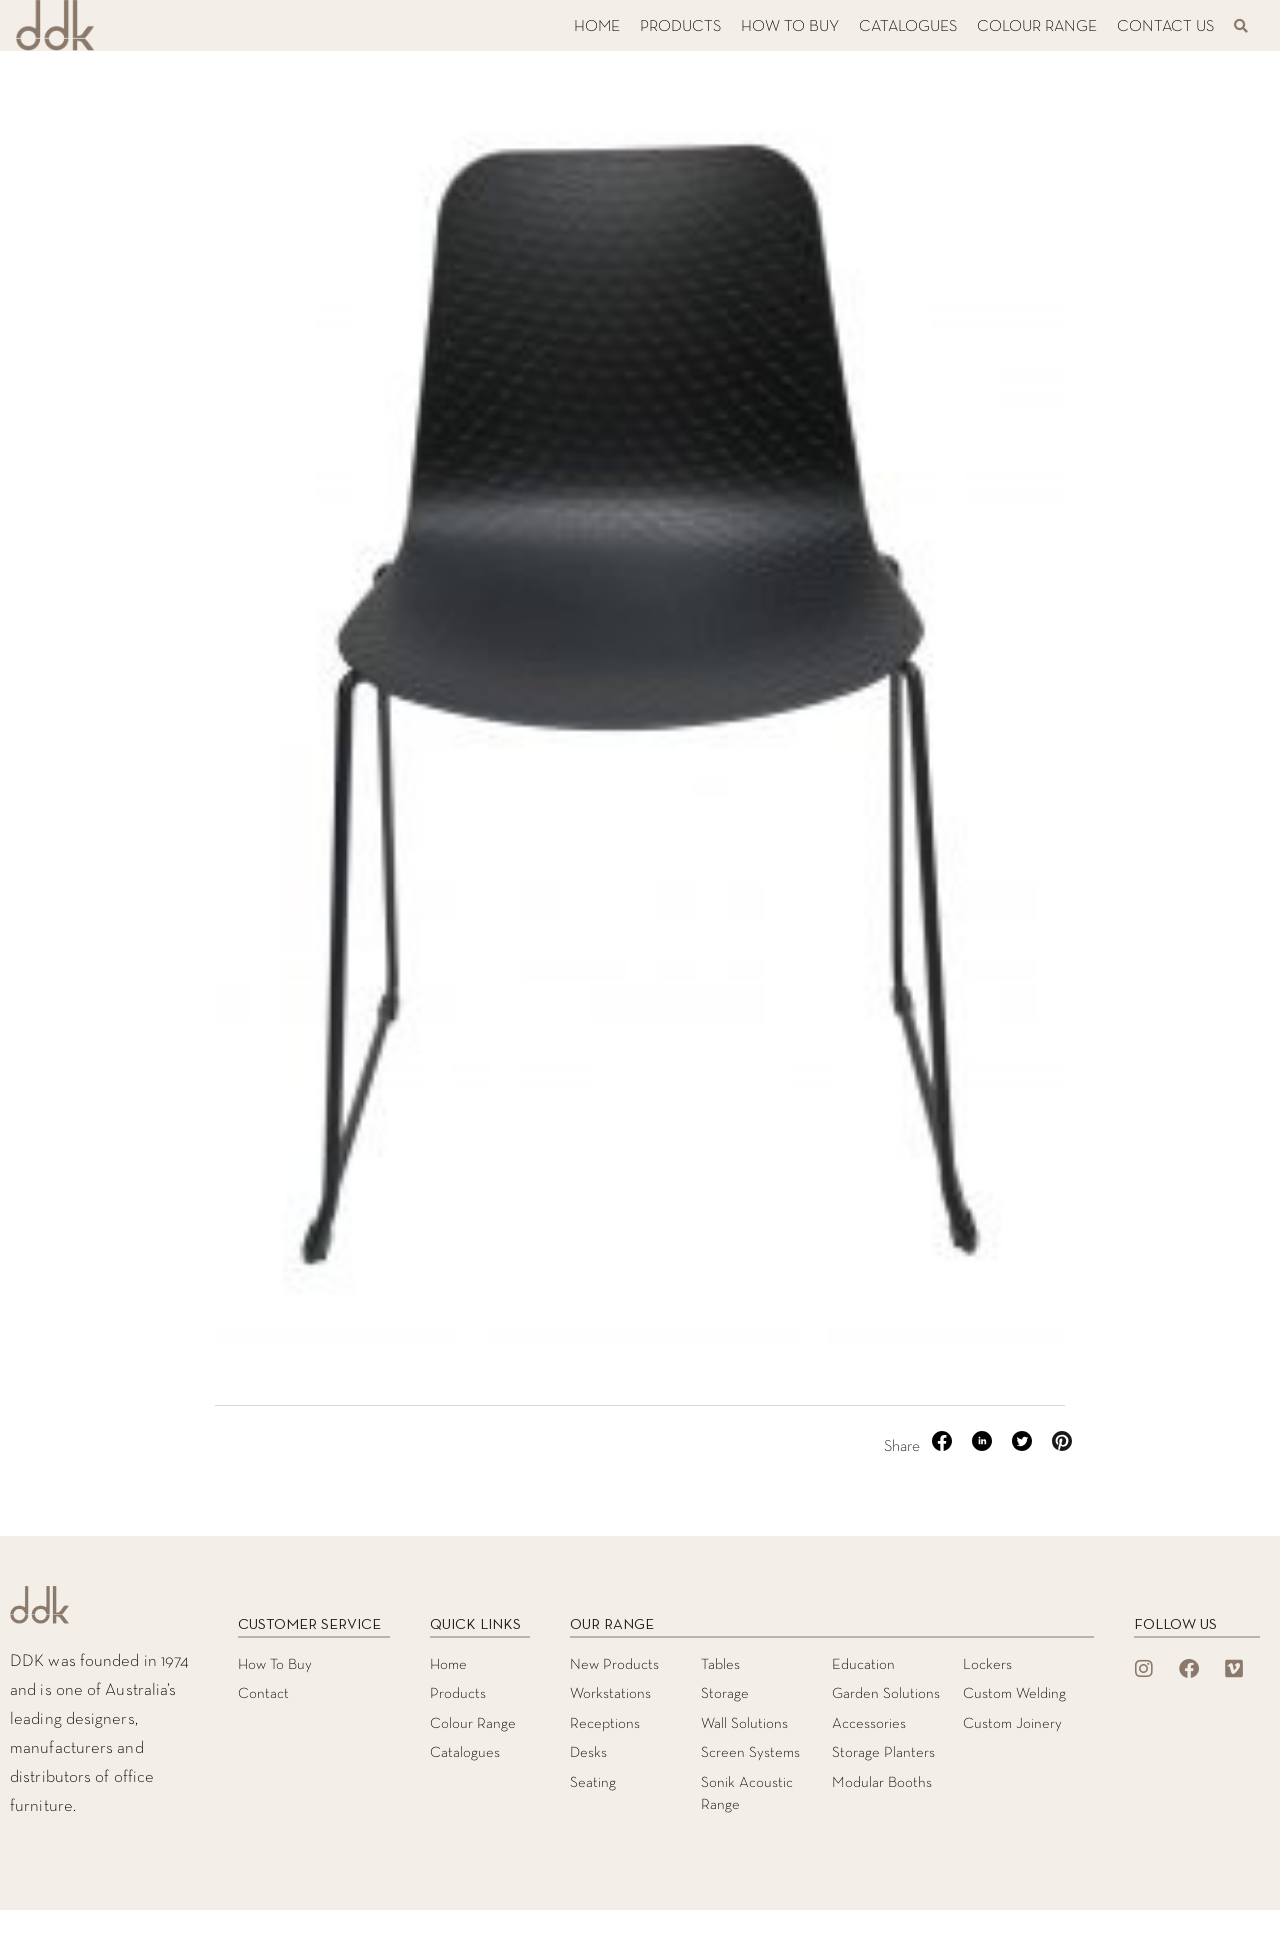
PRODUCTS (680, 27)
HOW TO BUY (790, 27)
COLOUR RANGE (1037, 27)
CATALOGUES (908, 27)
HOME (597, 27)
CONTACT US (1165, 27)
